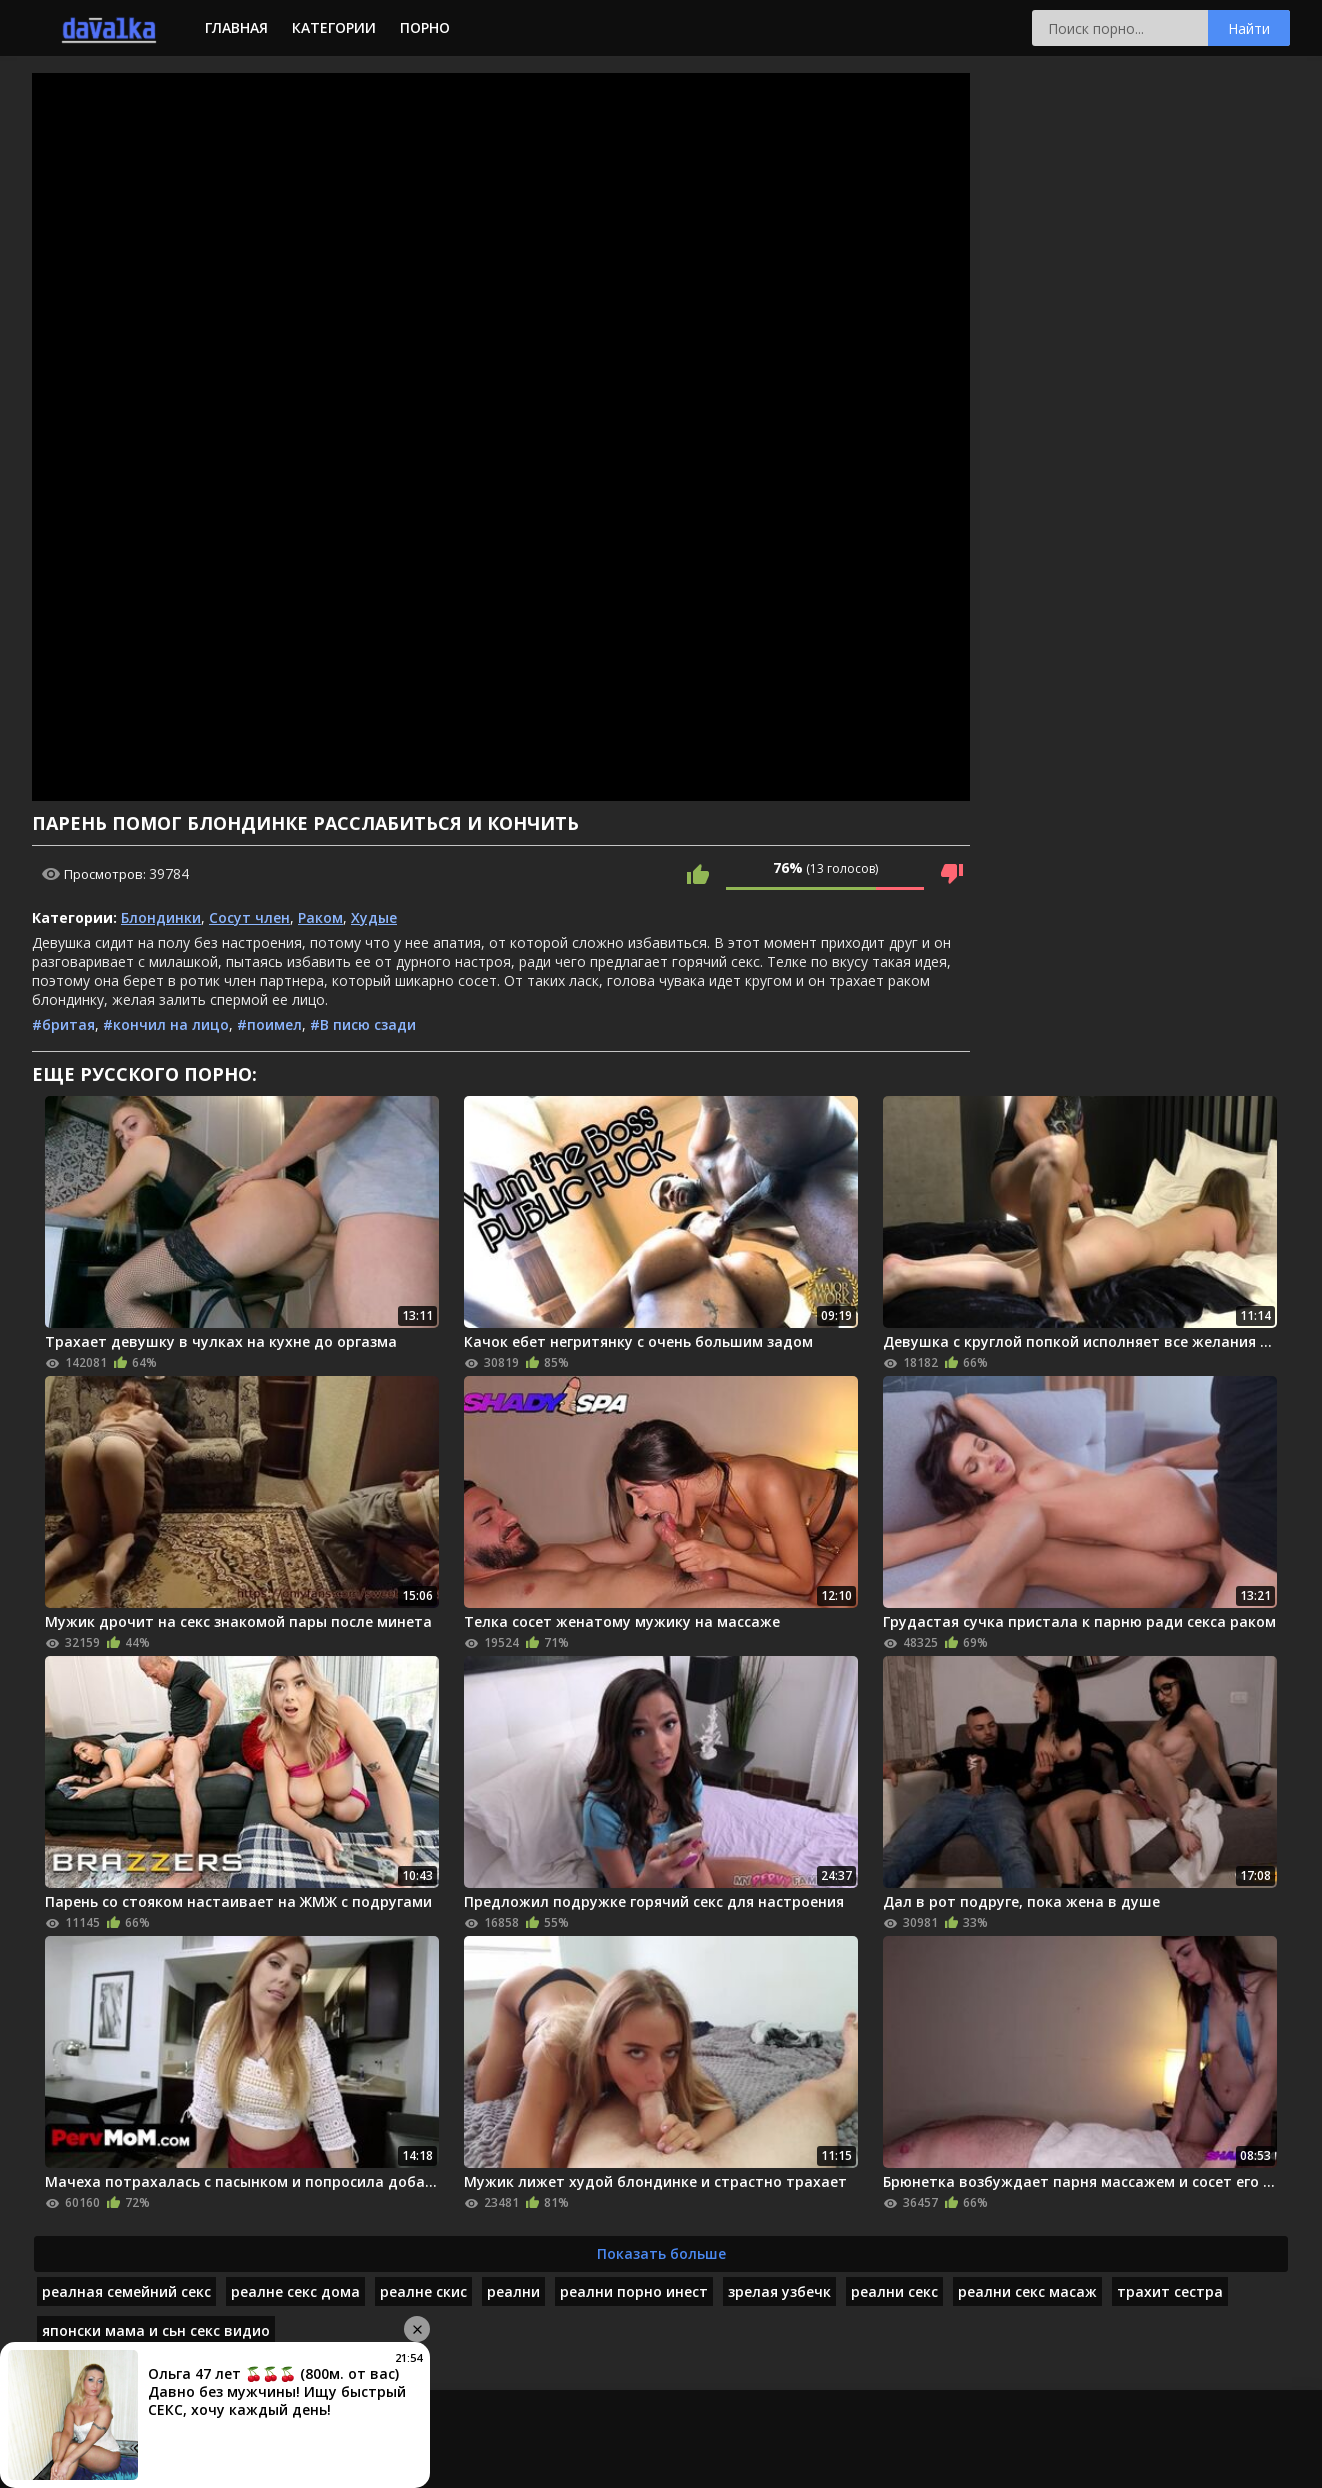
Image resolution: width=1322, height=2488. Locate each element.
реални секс (894, 2291)
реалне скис (423, 2291)
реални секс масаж (1027, 2291)
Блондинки (161, 917)
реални (513, 2291)
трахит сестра (1170, 2291)
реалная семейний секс (126, 2291)
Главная (236, 27)
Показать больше (661, 2253)
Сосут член (249, 917)
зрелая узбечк (779, 2291)
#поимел (269, 1024)
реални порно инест (634, 2291)
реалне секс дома (295, 2291)
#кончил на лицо (166, 1024)
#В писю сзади (363, 1024)
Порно (425, 27)
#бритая (63, 1024)
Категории (334, 27)
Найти (1249, 28)
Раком (320, 917)
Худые (374, 917)
